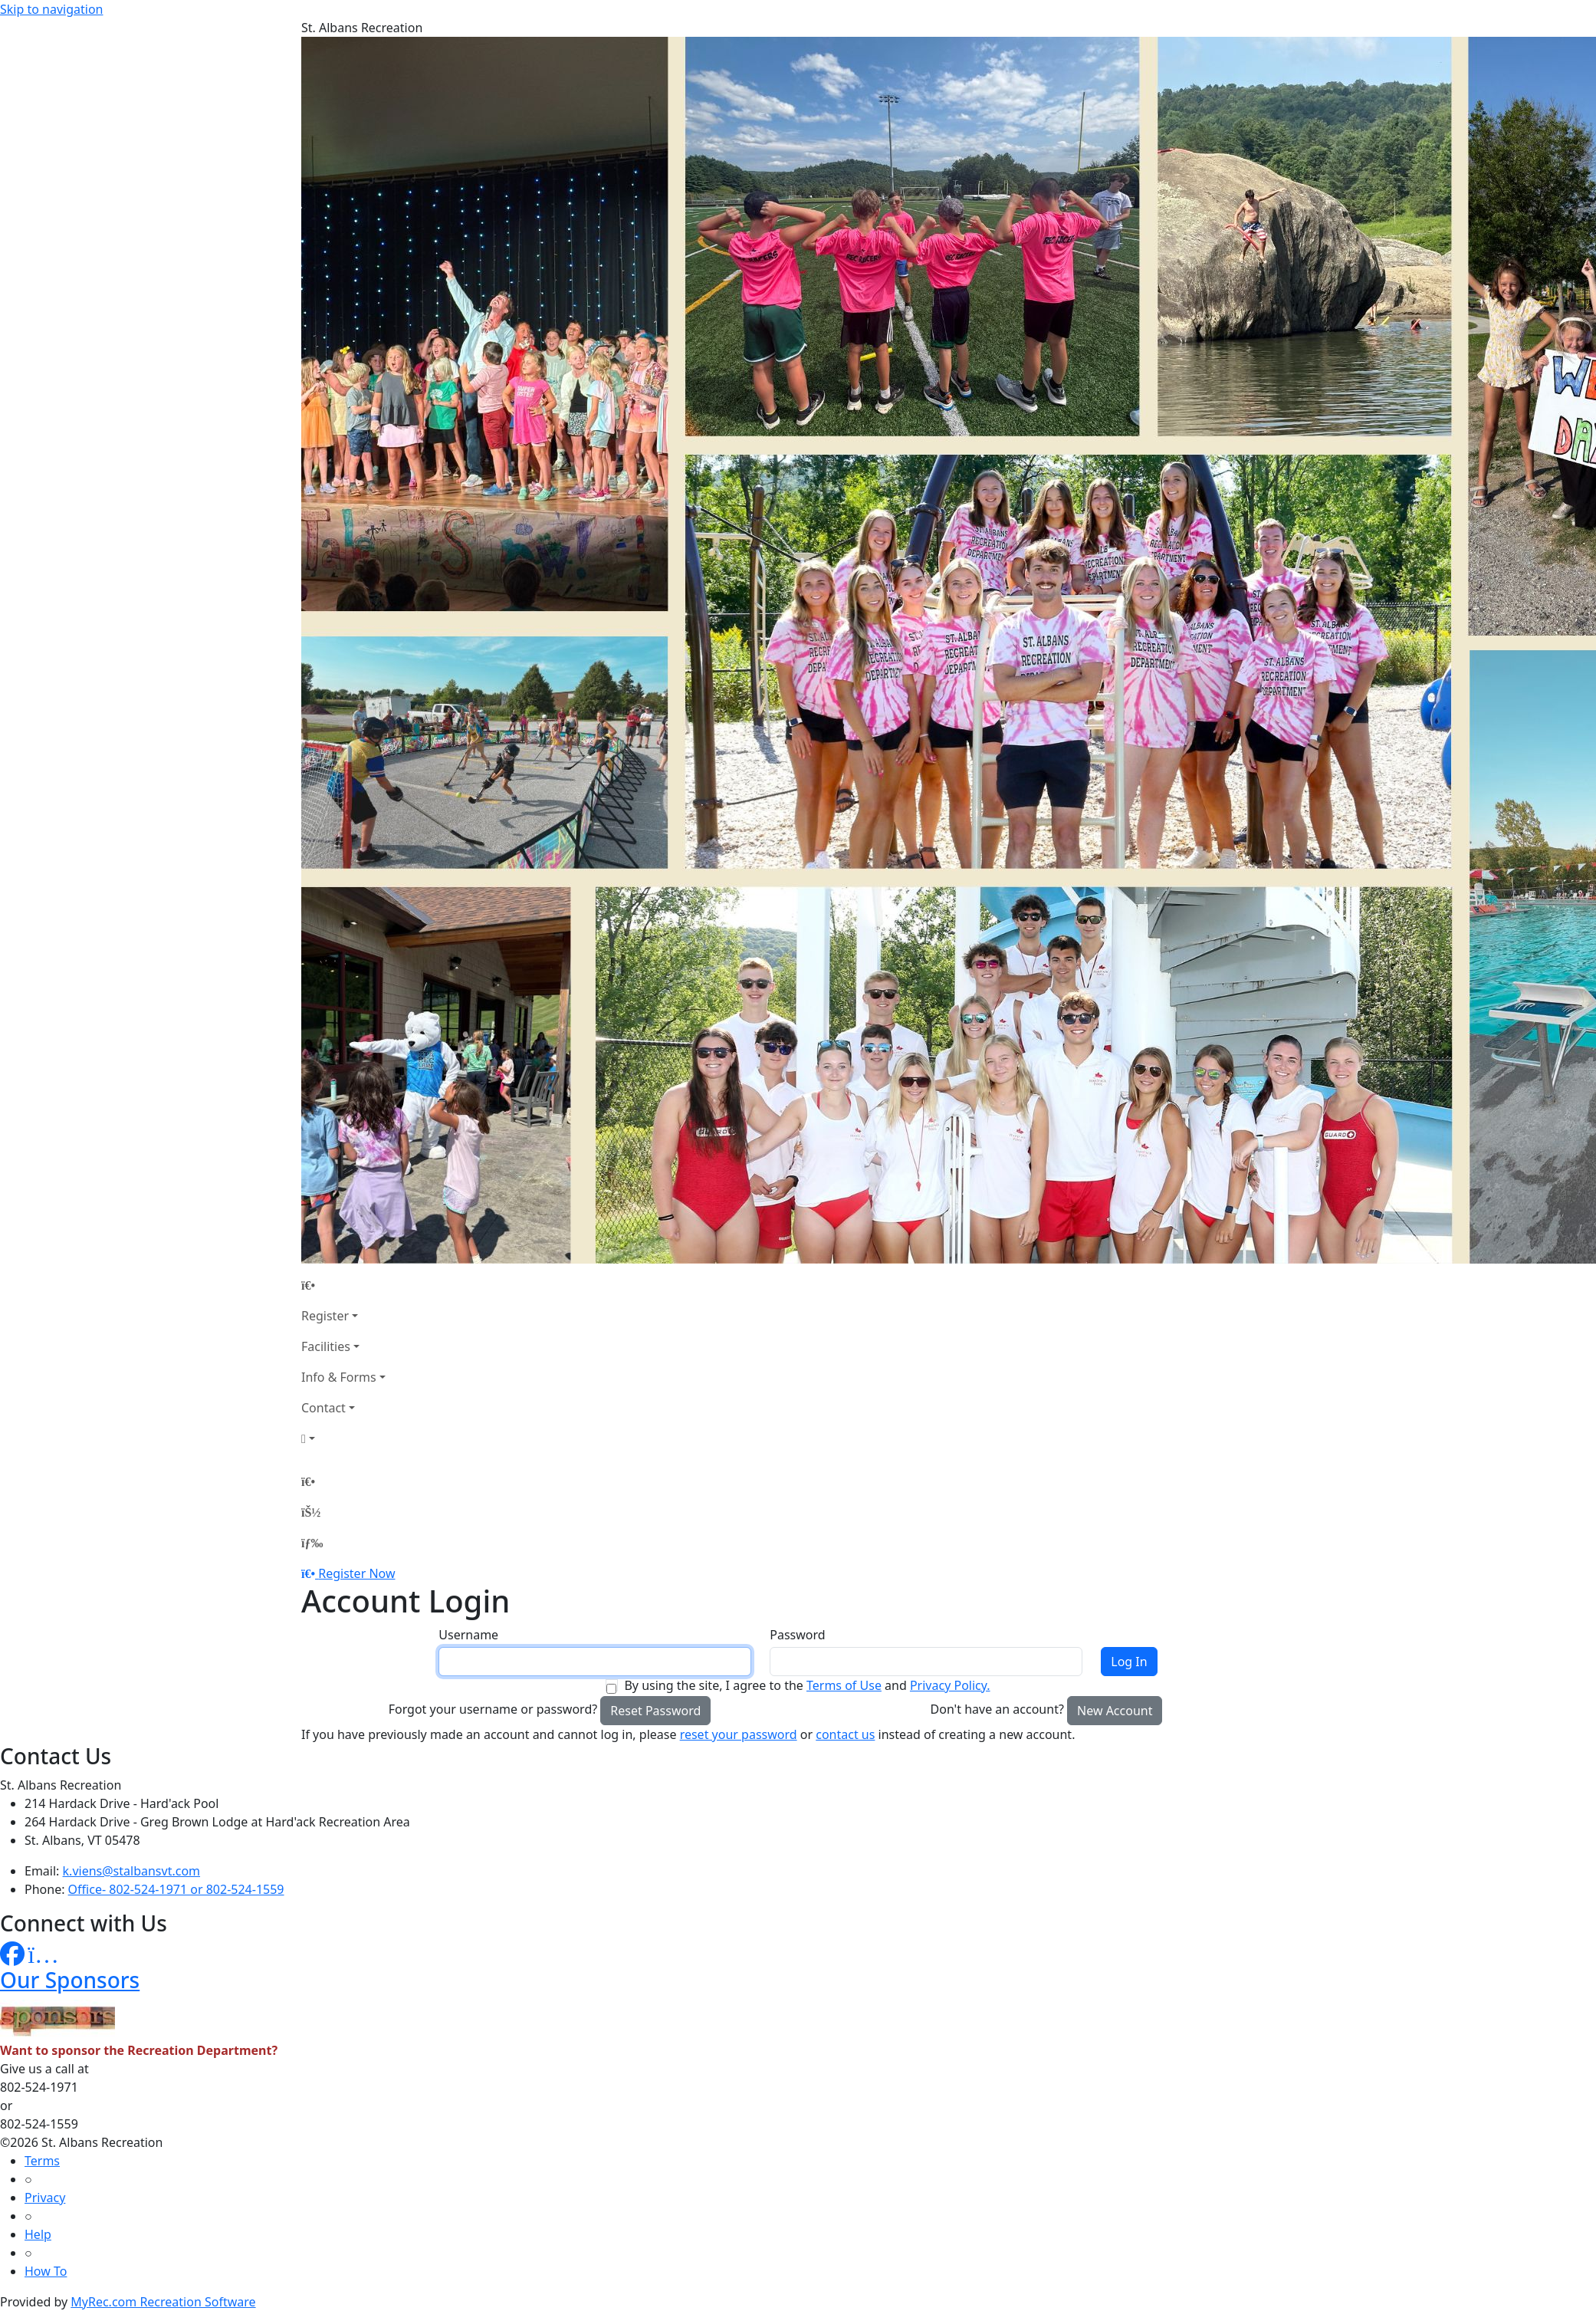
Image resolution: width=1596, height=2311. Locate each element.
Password (797, 1634)
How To (46, 2271)
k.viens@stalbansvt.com (131, 1870)
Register (325, 1315)
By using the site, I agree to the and (807, 1685)
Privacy (45, 2197)
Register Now (356, 1573)
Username (468, 1634)
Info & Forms (338, 1377)
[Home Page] (343, 1285)
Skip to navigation (51, 9)
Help (38, 2234)
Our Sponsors (70, 1979)
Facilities (325, 1346)
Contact (323, 1407)
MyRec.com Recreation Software (163, 2301)
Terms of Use (844, 1685)
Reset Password (655, 1710)
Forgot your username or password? (493, 1709)
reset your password (738, 1734)
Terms (42, 2160)
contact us (845, 1734)
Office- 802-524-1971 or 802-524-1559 (176, 1889)
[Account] (343, 1438)
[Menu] (312, 1542)
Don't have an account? (997, 1709)
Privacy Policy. (950, 1685)
